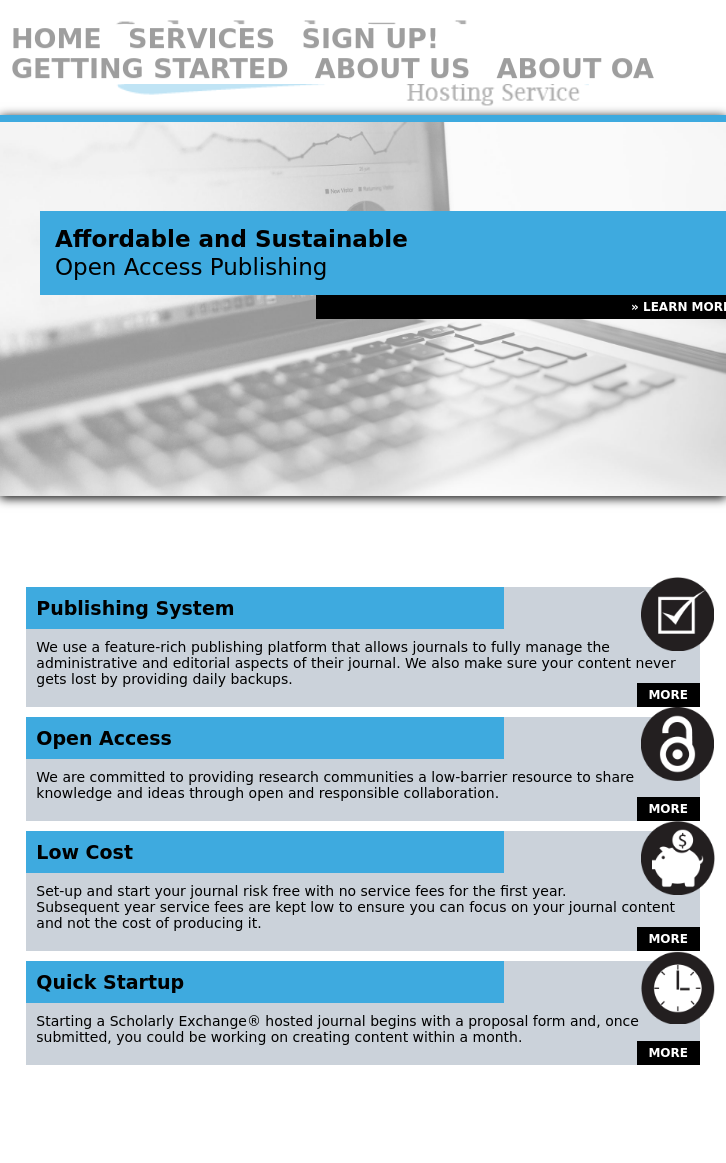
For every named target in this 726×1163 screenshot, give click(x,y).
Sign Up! (370, 22)
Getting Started (150, 52)
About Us (393, 52)
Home (56, 21)
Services (201, 22)
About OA (575, 52)
